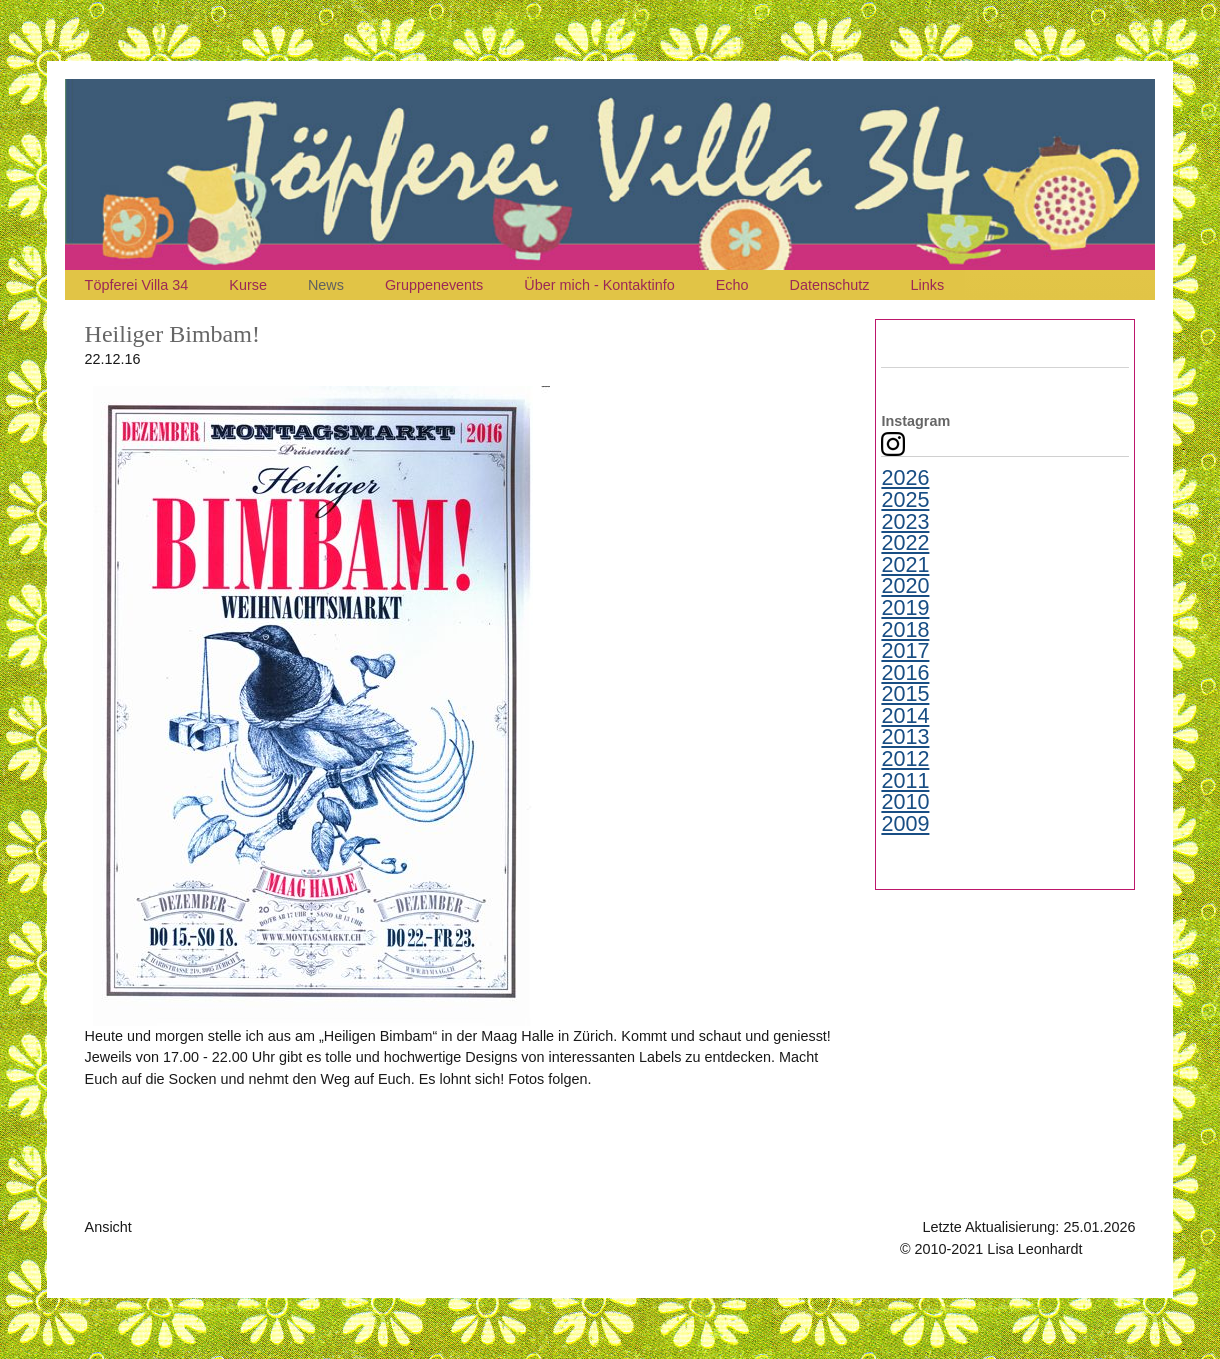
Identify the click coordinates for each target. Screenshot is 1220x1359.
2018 (905, 630)
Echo (732, 285)
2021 (905, 565)
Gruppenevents (434, 285)
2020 (905, 586)
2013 (905, 737)
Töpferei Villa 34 (137, 285)
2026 (905, 478)
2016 (905, 673)
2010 (905, 802)
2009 (905, 824)
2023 (905, 522)
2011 (905, 781)
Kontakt (1111, 1249)
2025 (905, 500)
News (326, 285)
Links (928, 285)
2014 (905, 716)
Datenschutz (830, 285)
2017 (905, 651)
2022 (905, 543)
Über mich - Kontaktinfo (599, 285)
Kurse (248, 285)
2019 (905, 608)
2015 (905, 694)
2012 (905, 759)
